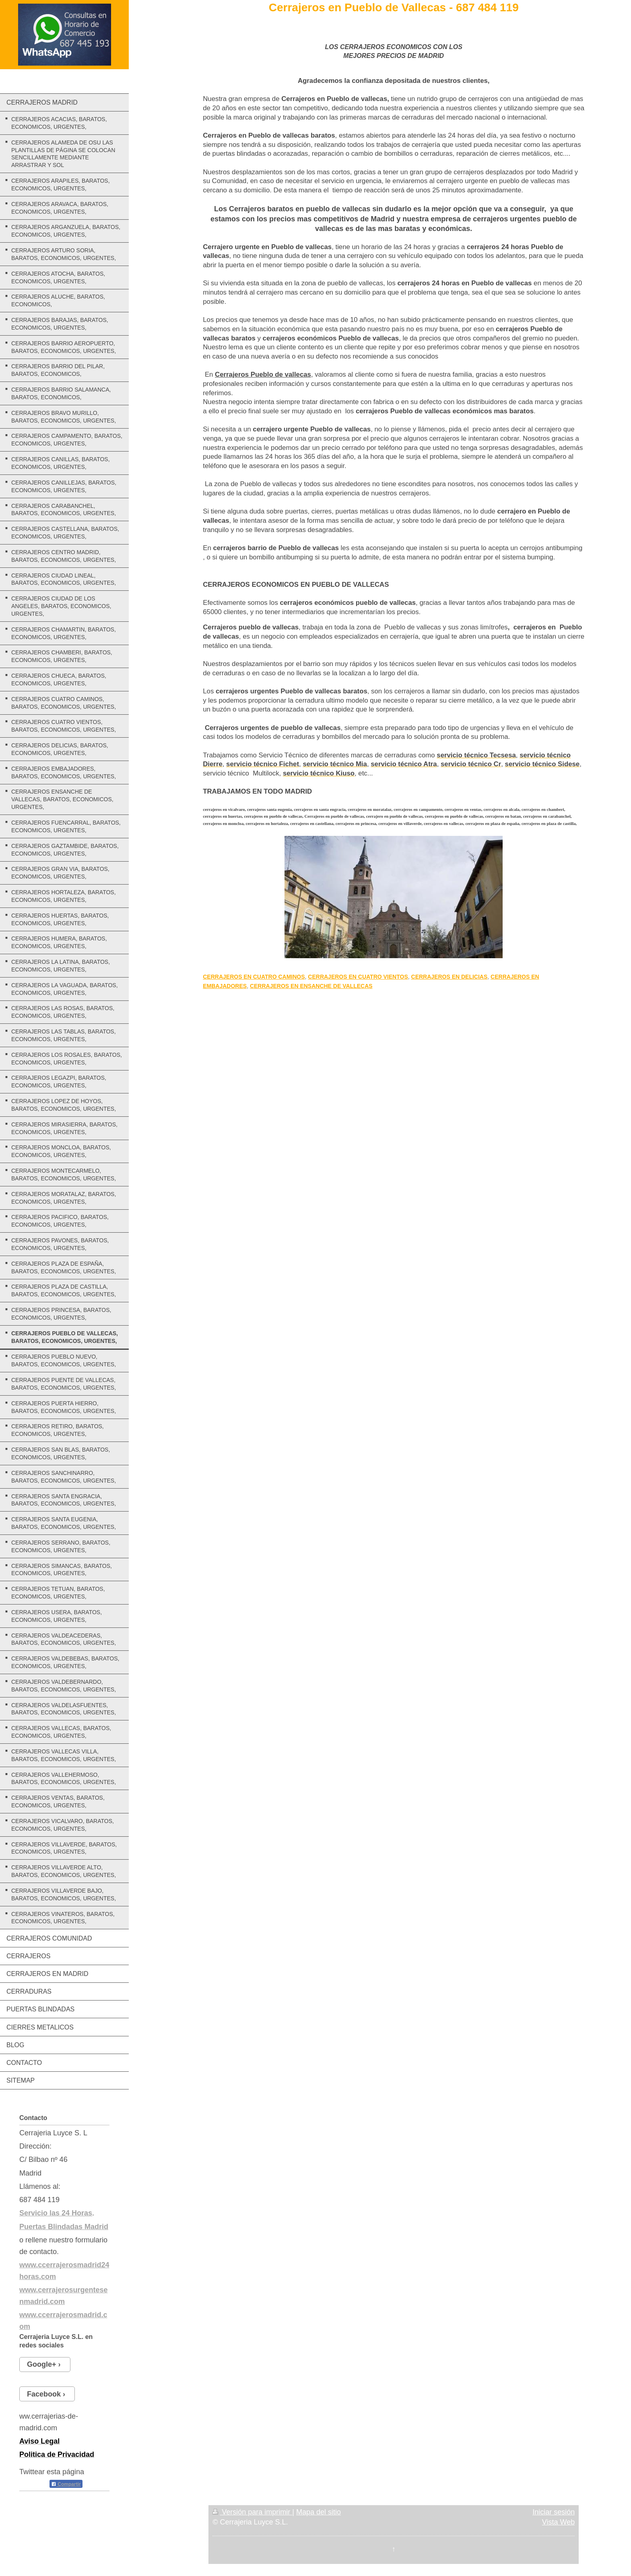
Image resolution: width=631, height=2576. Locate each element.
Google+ (41, 2364)
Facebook (44, 2394)
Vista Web (558, 2522)
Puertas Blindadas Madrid (63, 2227)
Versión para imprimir (252, 2512)
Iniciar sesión (553, 2512)
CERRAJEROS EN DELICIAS (449, 976)
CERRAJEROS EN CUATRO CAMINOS (254, 976)
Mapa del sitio (318, 2512)
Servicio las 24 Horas (55, 2213)
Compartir (66, 2484)
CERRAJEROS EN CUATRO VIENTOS (358, 976)
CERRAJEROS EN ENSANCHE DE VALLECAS (311, 986)
